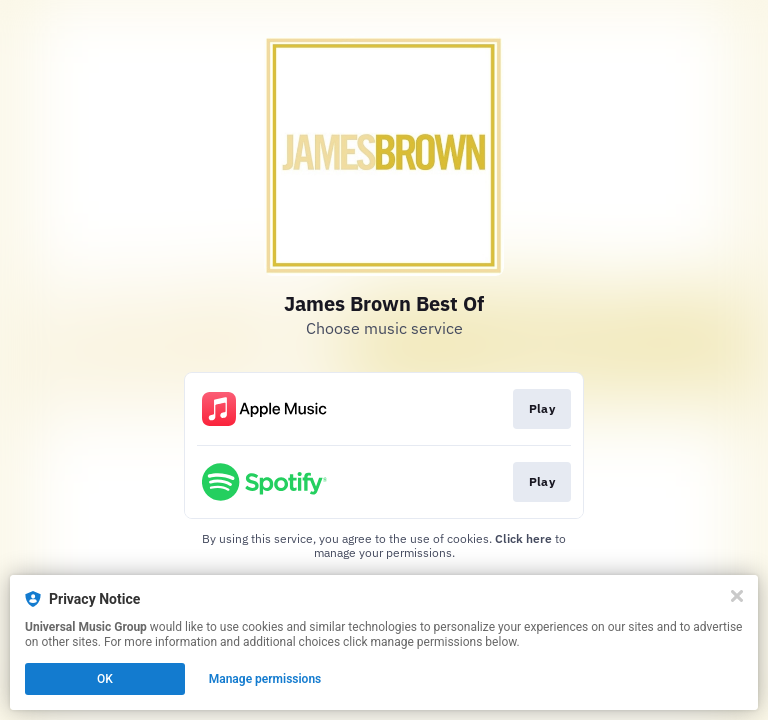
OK (105, 679)
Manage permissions (265, 679)
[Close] (737, 596)
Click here (523, 538)
